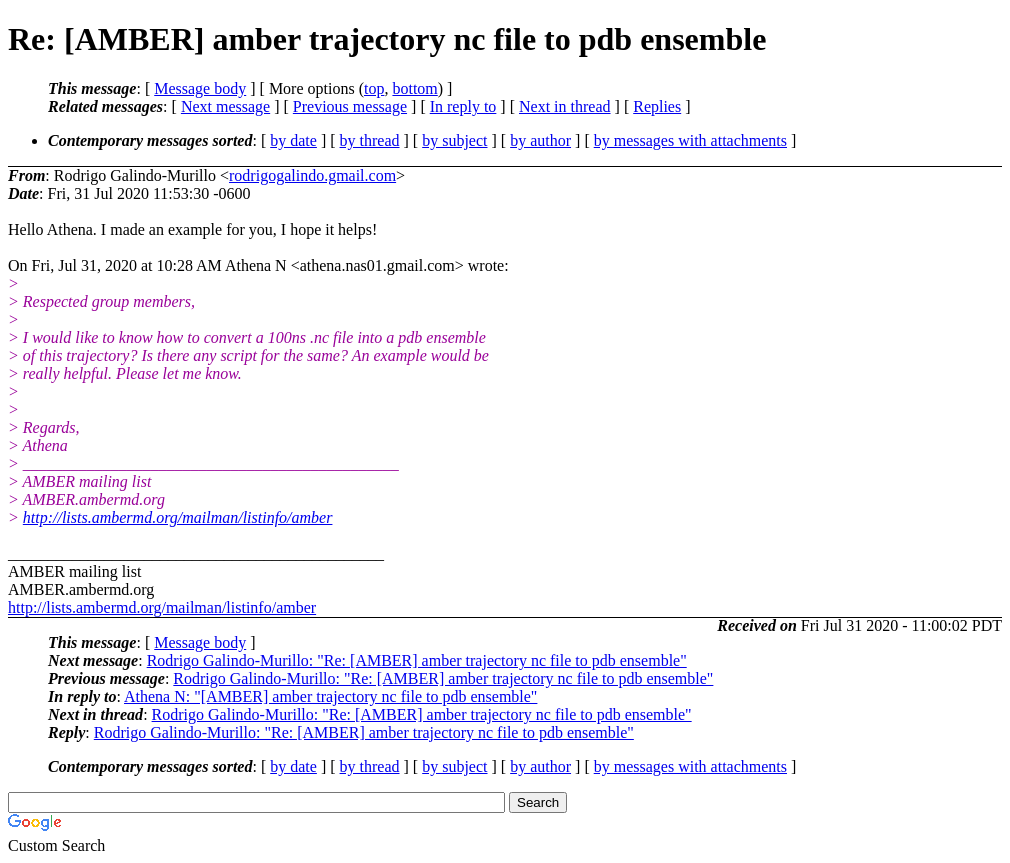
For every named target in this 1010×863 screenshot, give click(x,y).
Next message (225, 106)
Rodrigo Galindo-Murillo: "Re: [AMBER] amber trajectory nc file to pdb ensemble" (417, 660)
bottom (414, 88)
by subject (454, 140)
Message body (200, 88)
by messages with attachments (690, 140)
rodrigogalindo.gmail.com (312, 175)
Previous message (350, 106)
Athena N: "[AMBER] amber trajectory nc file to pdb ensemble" (330, 696)
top (374, 88)
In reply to (463, 106)
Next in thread (565, 106)
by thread (370, 140)
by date (293, 140)
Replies (657, 106)
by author (540, 140)
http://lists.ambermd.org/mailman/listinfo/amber (178, 517)
